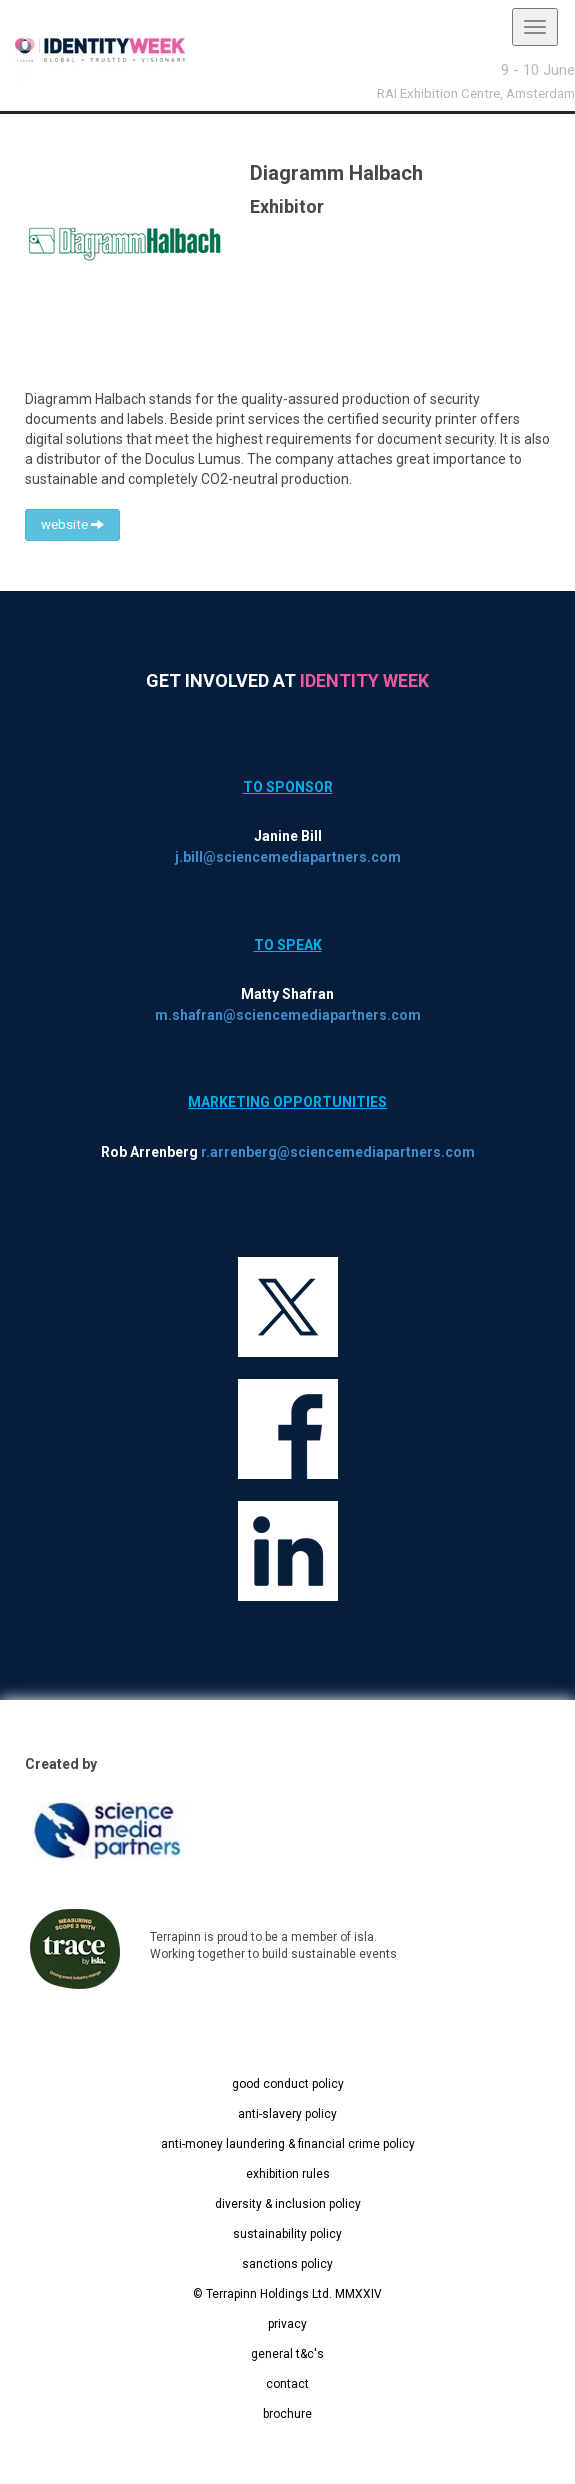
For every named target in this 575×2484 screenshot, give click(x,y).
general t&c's (287, 2354)
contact (287, 2384)
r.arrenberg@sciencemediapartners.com (338, 1152)
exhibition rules (288, 2174)
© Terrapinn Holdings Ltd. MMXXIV (287, 2294)
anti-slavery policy (287, 2114)
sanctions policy (287, 2264)
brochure (287, 2414)
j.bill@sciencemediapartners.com (288, 857)
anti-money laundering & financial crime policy (288, 2144)
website (72, 524)
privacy (287, 2324)
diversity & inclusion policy (288, 2204)
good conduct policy (288, 2084)
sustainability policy (287, 2234)
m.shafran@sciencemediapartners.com (288, 1015)
